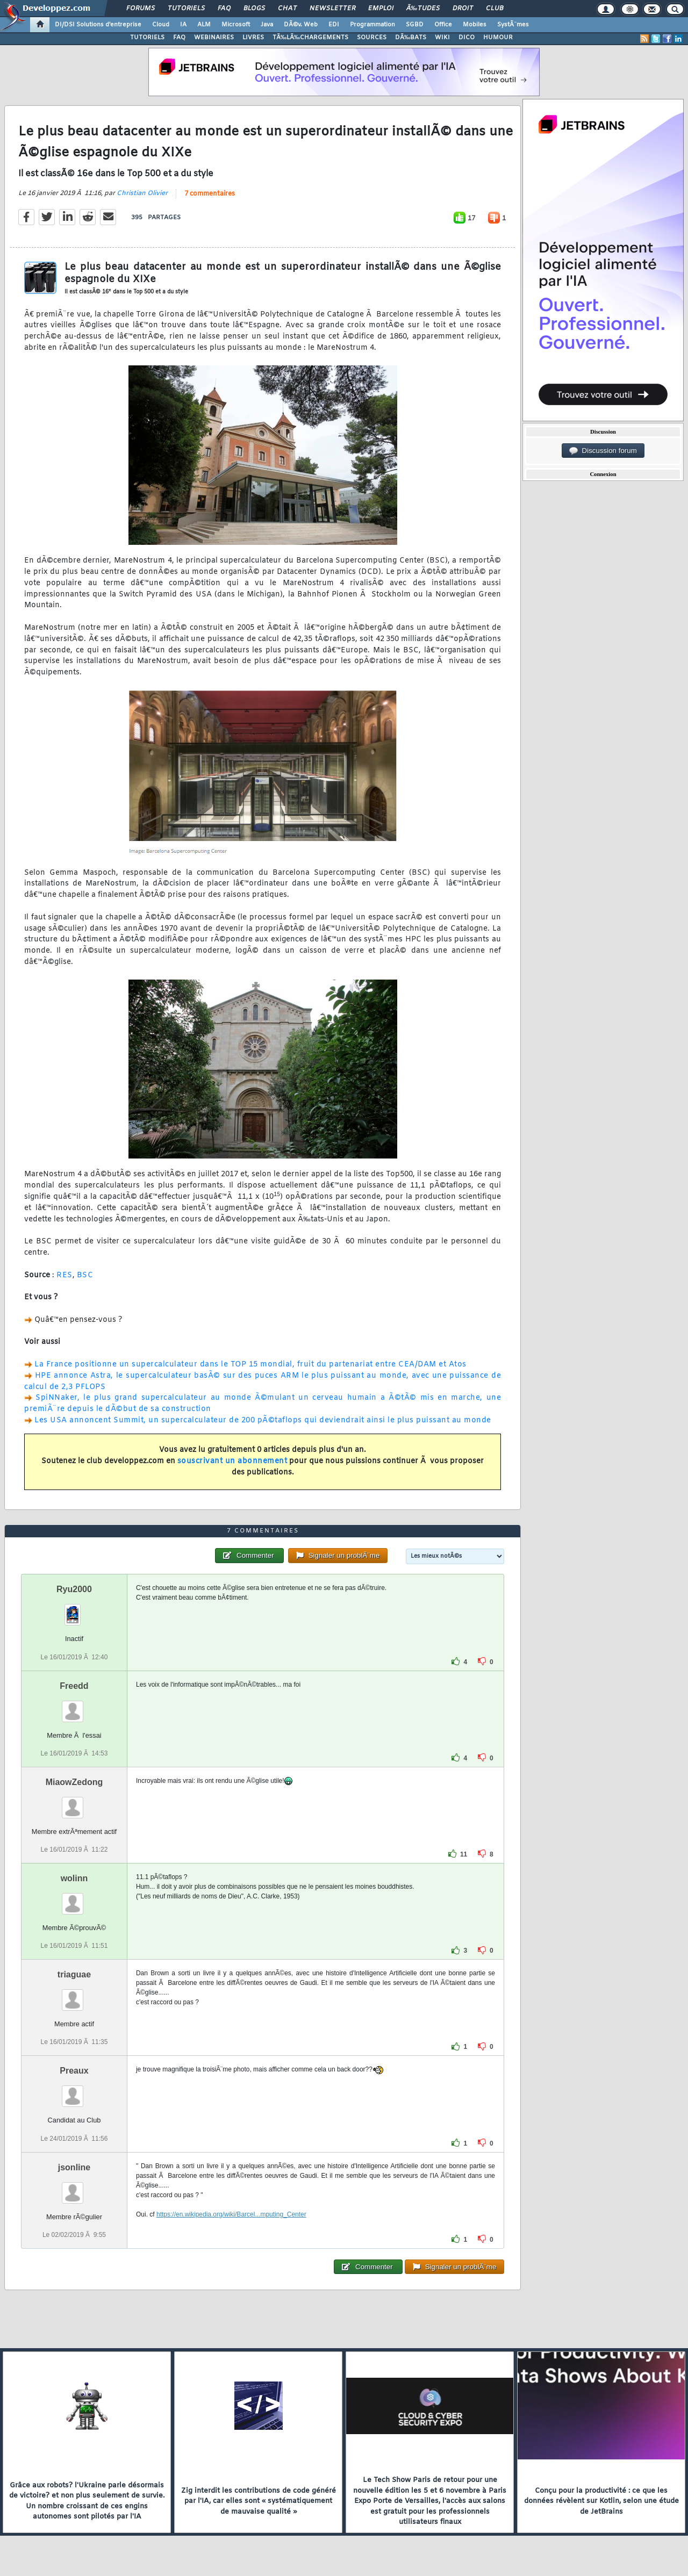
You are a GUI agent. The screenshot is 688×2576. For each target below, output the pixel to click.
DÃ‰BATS (410, 37)
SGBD (415, 24)
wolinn (74, 1878)
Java (267, 24)
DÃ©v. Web (301, 24)
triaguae (74, 1974)
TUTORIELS (147, 37)
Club (494, 8)
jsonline (74, 2167)
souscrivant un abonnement (232, 1461)
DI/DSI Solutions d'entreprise (98, 24)
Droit (463, 8)
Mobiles (474, 24)
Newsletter (332, 8)
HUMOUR (498, 37)
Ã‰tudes (423, 8)
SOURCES (371, 37)
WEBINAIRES (214, 37)
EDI (333, 24)
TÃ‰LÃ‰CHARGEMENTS (310, 37)
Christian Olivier (142, 193)
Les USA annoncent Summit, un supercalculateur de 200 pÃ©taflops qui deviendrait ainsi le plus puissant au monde (262, 1420)
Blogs (254, 8)
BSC (85, 1275)
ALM (204, 24)
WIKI (442, 37)
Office (443, 24)
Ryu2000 (74, 1589)
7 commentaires (209, 194)
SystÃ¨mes (513, 24)
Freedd (74, 1685)
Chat (287, 8)
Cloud (160, 24)
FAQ (224, 8)
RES (64, 1275)
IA (183, 24)
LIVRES (253, 37)
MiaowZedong (74, 1782)
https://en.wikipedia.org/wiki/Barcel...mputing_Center (231, 2214)
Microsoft (235, 24)
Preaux (74, 2070)
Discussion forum (603, 451)
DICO (466, 37)
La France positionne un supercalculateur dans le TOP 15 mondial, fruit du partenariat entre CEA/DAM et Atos (250, 1364)
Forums (140, 8)
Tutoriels (186, 8)
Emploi (381, 8)
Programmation (372, 24)
